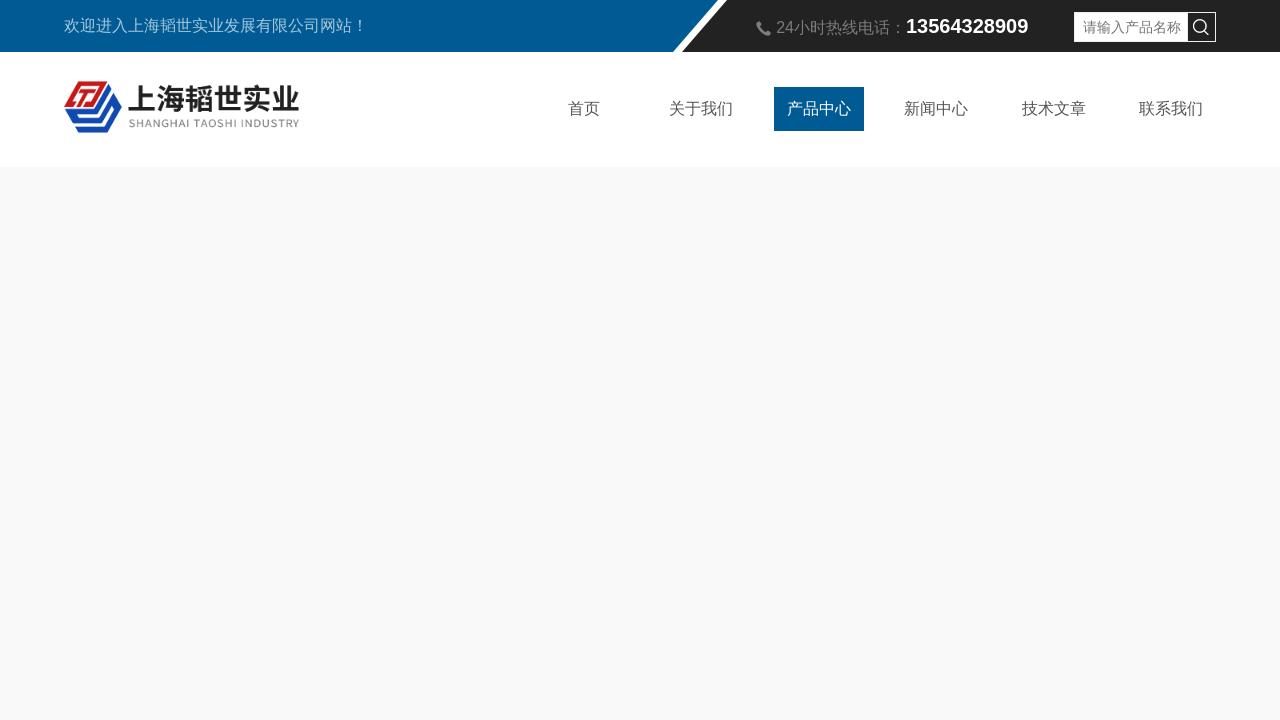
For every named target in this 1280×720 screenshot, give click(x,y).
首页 (584, 108)
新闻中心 (936, 108)
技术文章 (1054, 108)
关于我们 (701, 108)
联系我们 (1171, 108)
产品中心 (819, 108)
